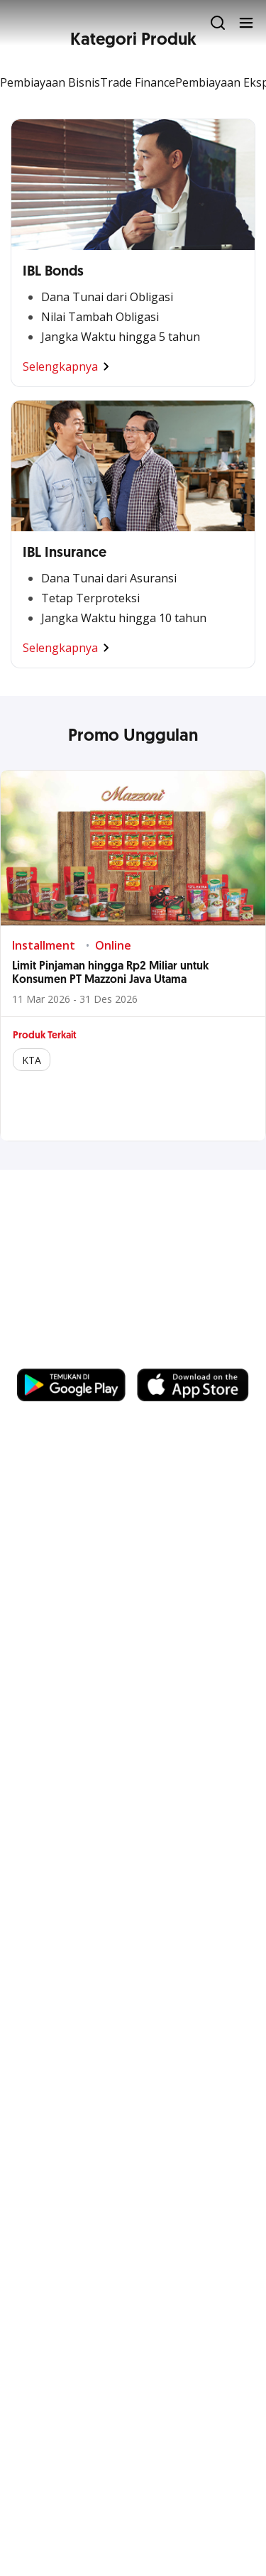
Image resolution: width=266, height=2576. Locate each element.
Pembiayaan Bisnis (50, 82)
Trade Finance (137, 82)
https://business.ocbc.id (84, 1354)
